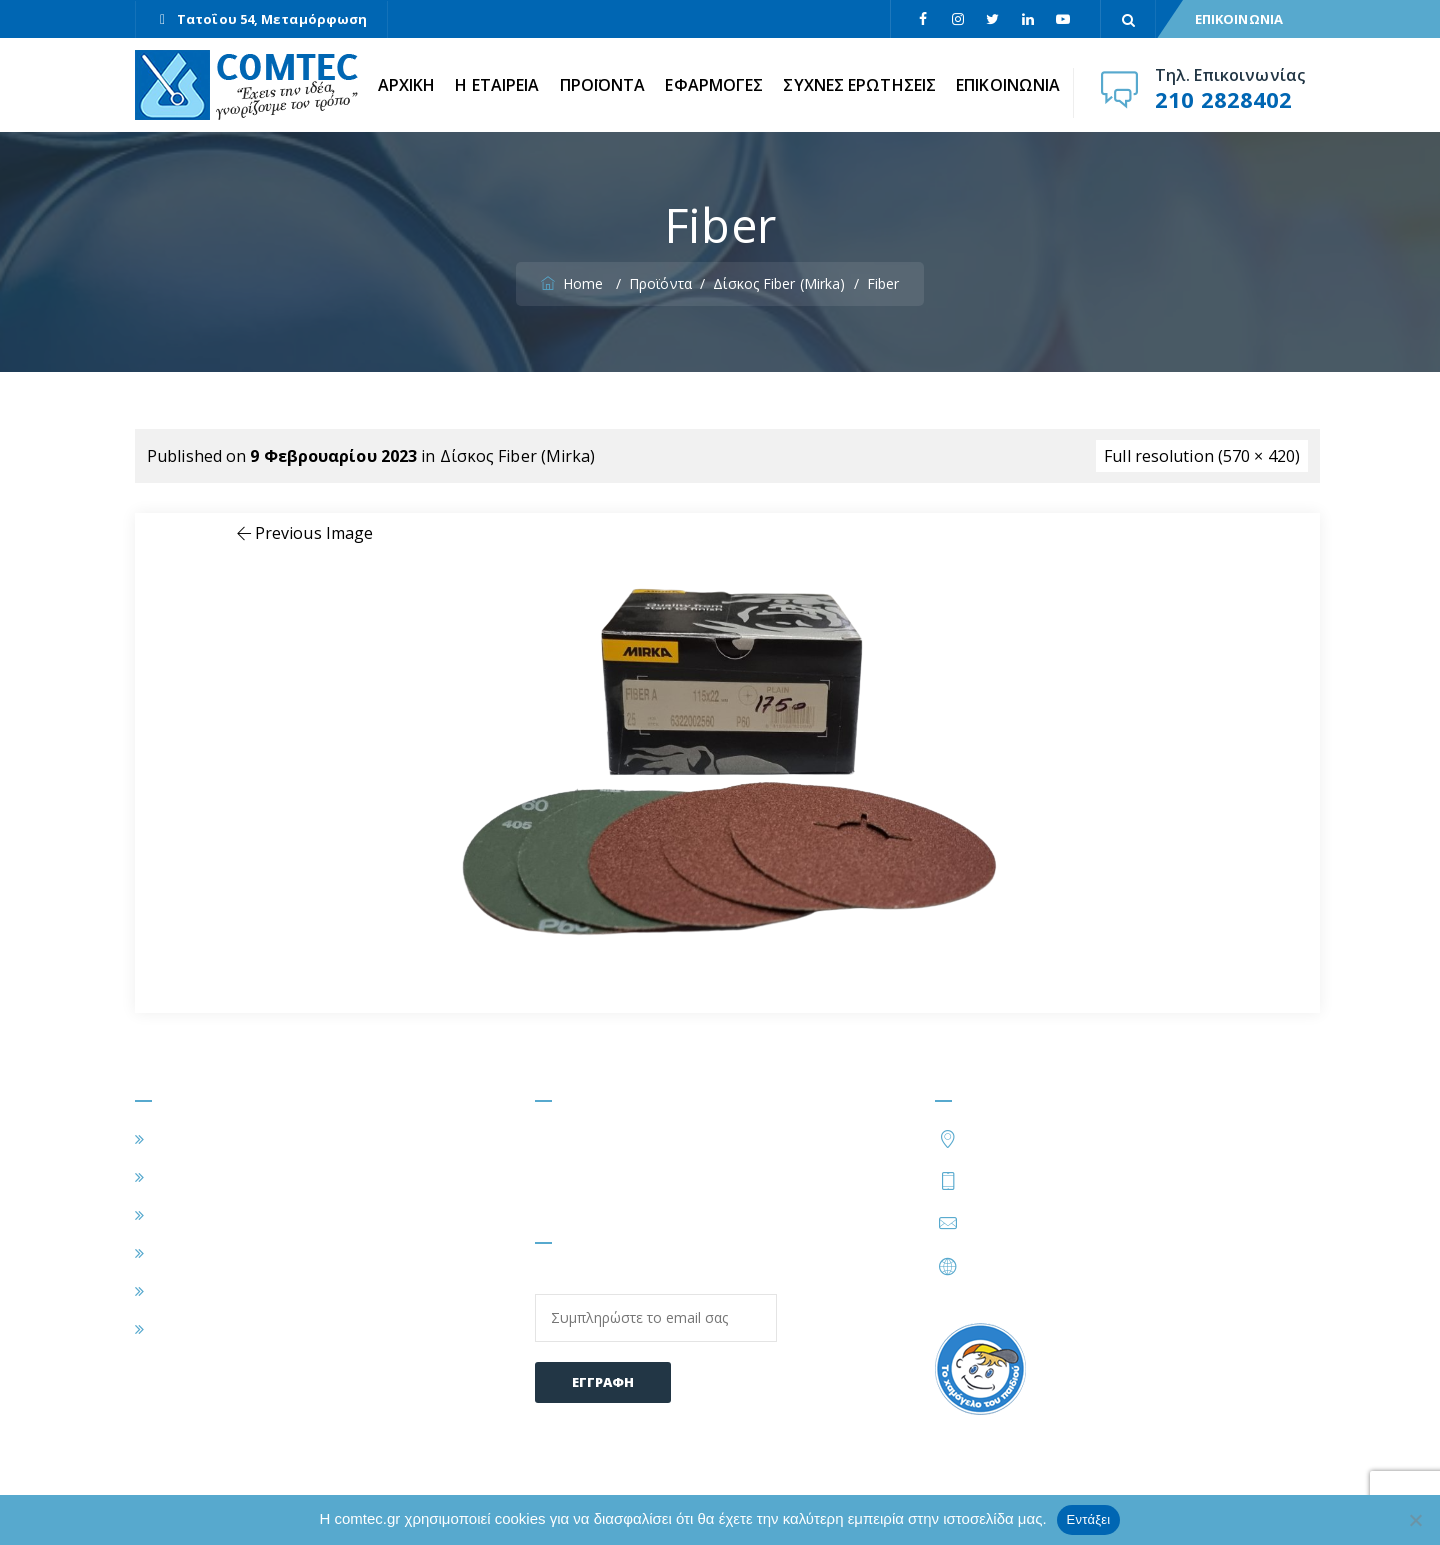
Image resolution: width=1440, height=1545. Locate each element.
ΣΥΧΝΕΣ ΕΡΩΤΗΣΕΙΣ (859, 85)
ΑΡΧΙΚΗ (407, 85)
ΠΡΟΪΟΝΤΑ (603, 85)
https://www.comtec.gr (1051, 1266)
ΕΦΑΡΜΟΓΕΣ (714, 85)
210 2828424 (1126, 1180)
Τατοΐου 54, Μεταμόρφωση (272, 19)
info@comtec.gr (1026, 1223)
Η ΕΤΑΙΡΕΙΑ (497, 85)
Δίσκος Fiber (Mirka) (518, 456)
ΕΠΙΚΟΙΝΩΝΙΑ (1239, 19)
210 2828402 (1223, 99)
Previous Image (303, 533)
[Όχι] (1415, 1520)
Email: (656, 1306)
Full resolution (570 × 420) (1202, 456)
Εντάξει (1089, 1519)
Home (574, 283)
